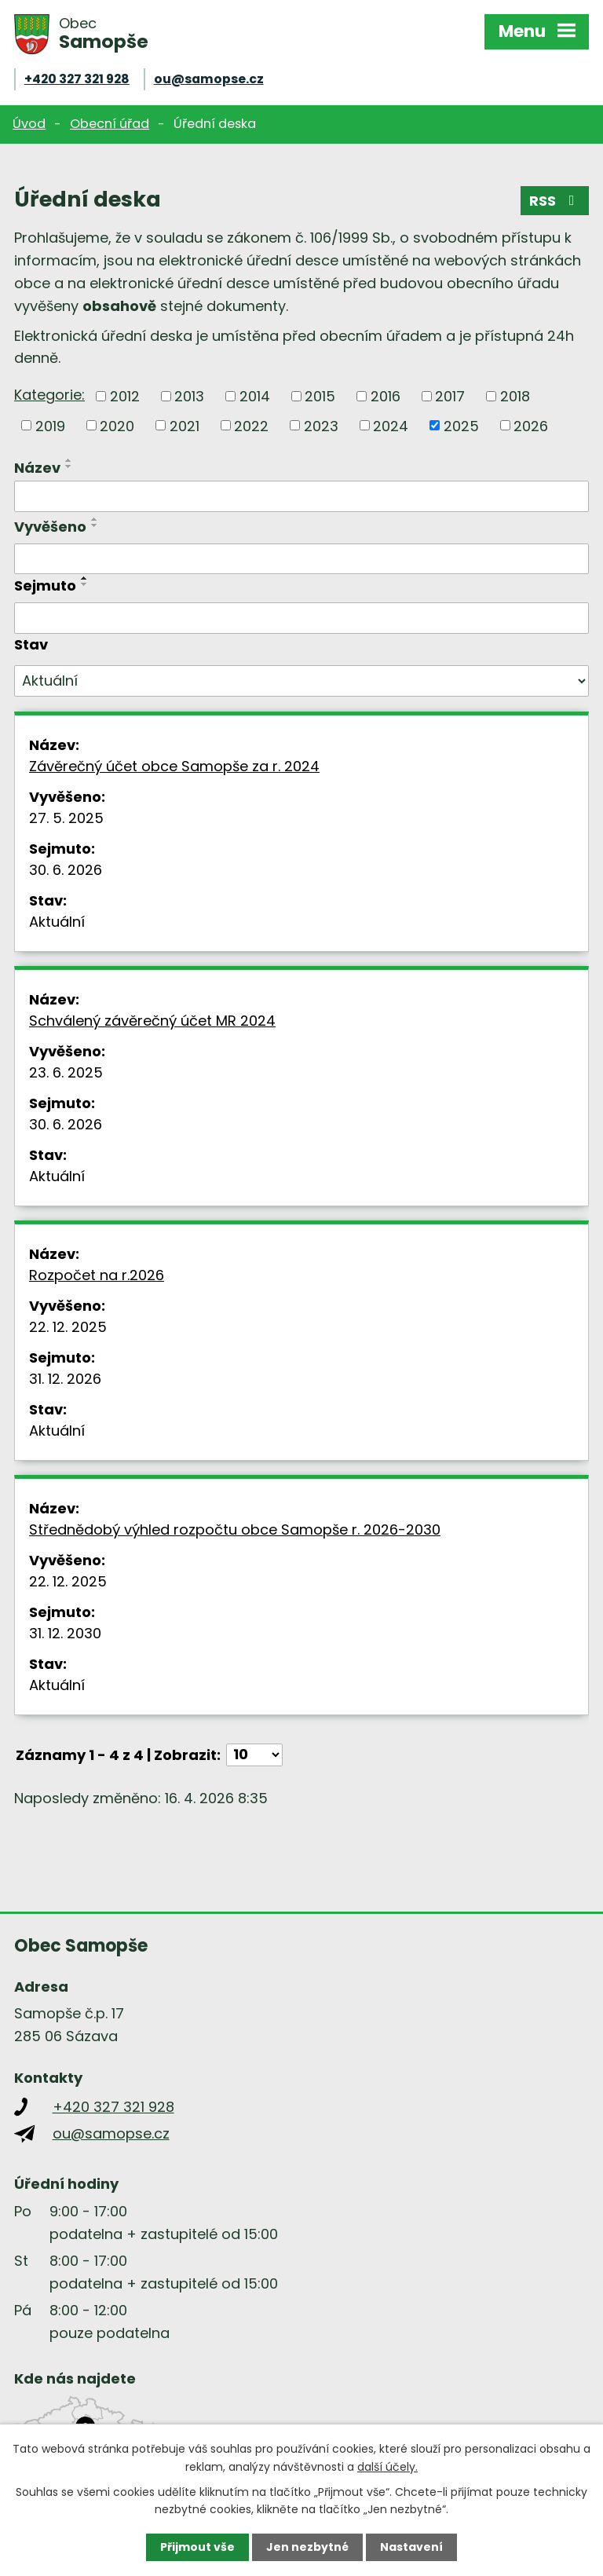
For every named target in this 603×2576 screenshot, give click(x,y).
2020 (117, 425)
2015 (320, 396)
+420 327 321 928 (77, 79)
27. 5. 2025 (66, 818)
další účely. (387, 2466)
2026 (530, 425)
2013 (189, 396)
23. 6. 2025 (66, 1072)
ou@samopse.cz (209, 79)
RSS (555, 200)
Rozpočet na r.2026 (96, 1275)
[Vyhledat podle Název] (301, 496)
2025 (461, 425)
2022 (251, 425)
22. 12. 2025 (68, 1327)
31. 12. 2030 (65, 1633)
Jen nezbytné (307, 2547)
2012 (125, 396)
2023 (321, 425)
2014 (254, 396)
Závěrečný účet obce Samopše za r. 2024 (174, 766)
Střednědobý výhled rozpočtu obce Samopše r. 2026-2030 (234, 1529)
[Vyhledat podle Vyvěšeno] (301, 559)
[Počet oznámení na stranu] (254, 1755)
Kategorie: (49, 394)
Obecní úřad (109, 124)
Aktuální (57, 921)
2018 (515, 396)
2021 (184, 425)
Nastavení (411, 2547)
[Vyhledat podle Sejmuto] (301, 618)
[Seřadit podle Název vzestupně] (69, 460)
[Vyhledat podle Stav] (301, 681)
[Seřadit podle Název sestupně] (69, 466)
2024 (390, 425)
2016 (385, 396)
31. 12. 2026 (65, 1379)
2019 (50, 425)
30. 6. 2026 (65, 870)
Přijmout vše (197, 2547)
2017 (450, 396)
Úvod (29, 124)
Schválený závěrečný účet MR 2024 (152, 1020)
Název (37, 468)
